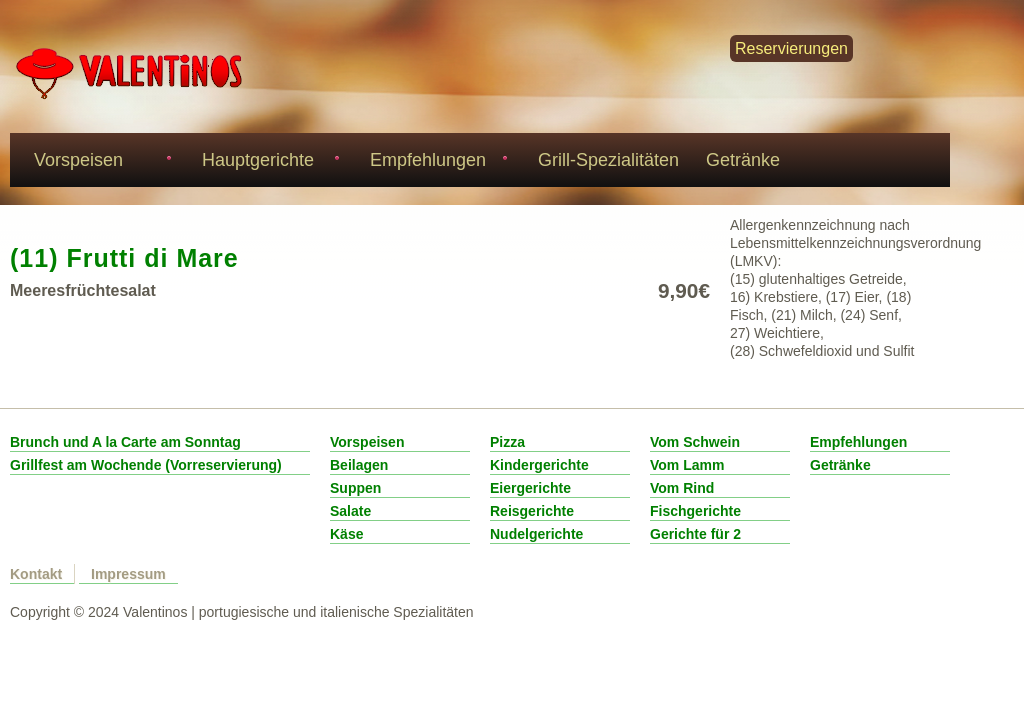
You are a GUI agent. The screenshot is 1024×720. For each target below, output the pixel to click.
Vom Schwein (695, 442)
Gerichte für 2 (695, 534)
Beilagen (359, 465)
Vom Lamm (687, 465)
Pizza (507, 442)
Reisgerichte (532, 511)
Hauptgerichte (267, 162)
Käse (346, 534)
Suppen (355, 488)
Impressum (128, 574)
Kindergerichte (539, 465)
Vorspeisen (99, 162)
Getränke (743, 160)
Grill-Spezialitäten (608, 160)
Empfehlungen (435, 162)
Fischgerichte (695, 511)
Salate (350, 511)
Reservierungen (791, 48)
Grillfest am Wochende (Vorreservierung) (146, 465)
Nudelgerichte (536, 534)
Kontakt (36, 574)
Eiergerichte (530, 488)
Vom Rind (682, 488)
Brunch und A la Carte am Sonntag (125, 442)
